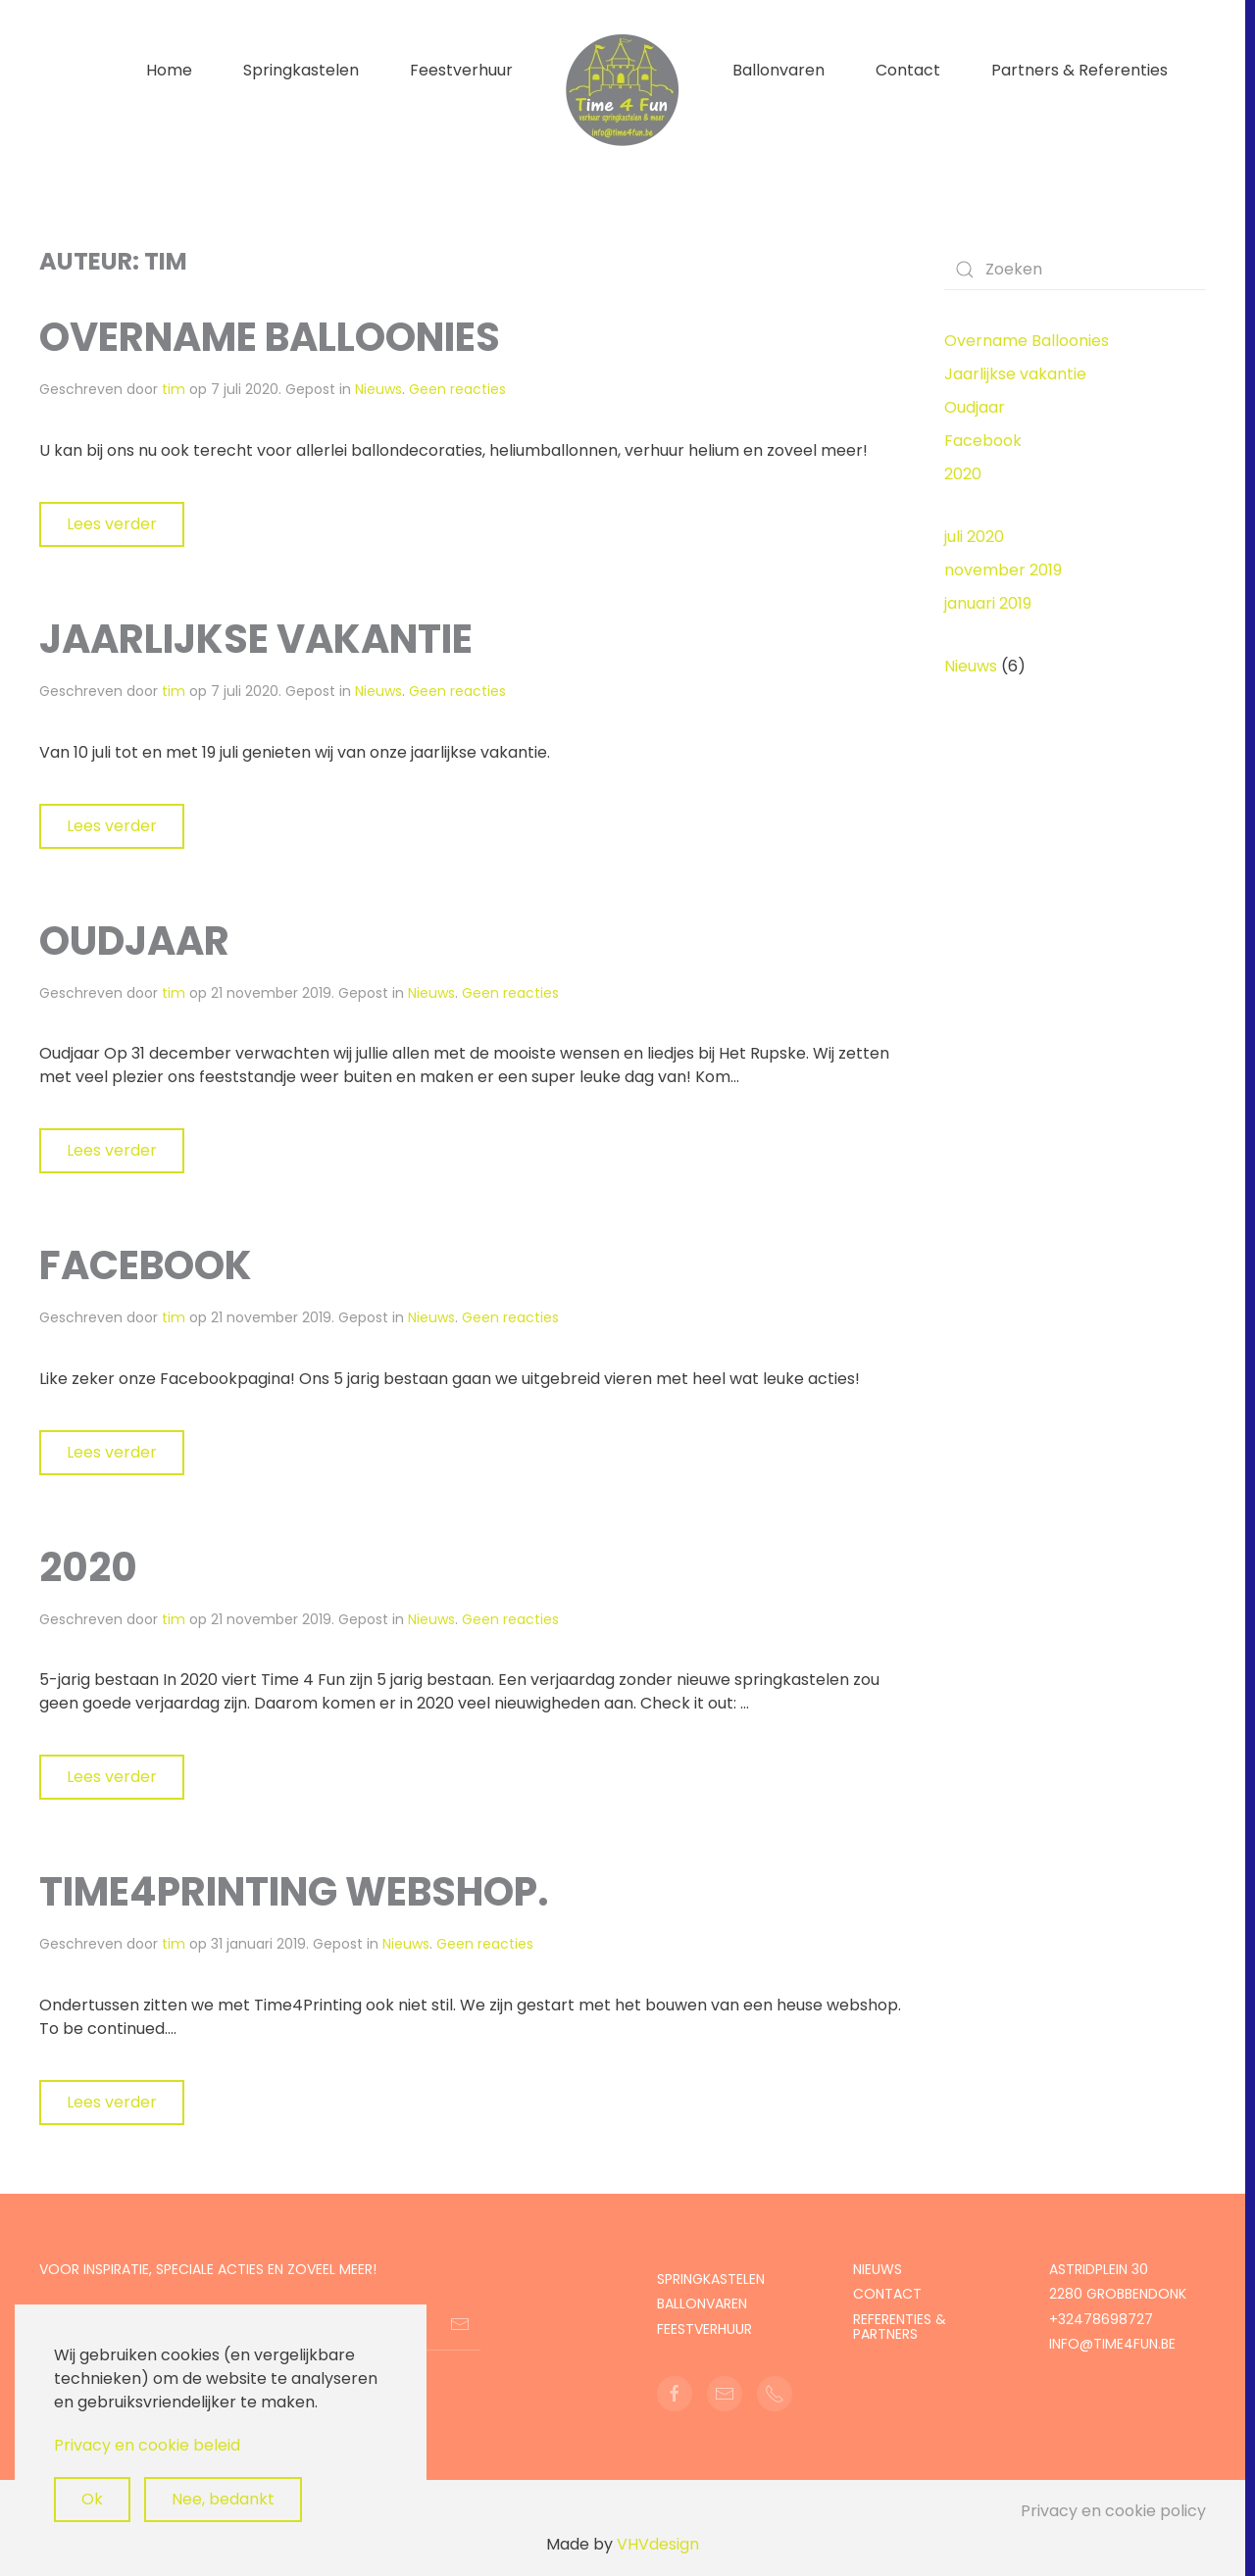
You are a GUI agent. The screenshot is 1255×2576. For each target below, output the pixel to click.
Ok (92, 2499)
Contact (908, 70)
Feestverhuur (461, 70)
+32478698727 (1101, 2319)
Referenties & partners (899, 2326)
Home (169, 70)
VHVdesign (658, 2544)
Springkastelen (301, 70)
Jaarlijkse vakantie (256, 639)
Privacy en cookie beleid (147, 2445)
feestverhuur (704, 2329)
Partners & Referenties (1079, 70)
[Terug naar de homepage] (622, 90)
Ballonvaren (778, 70)
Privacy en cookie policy (1113, 2511)
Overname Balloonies (269, 337)
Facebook (145, 1265)
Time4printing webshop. (294, 1891)
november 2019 (1003, 570)
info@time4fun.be (1112, 2343)
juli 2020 (974, 536)
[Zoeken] (1075, 269)
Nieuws (378, 389)
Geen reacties (457, 389)
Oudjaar (134, 941)
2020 (88, 1567)
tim (173, 389)
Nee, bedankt (223, 2499)
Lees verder (112, 524)
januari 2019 (987, 603)
